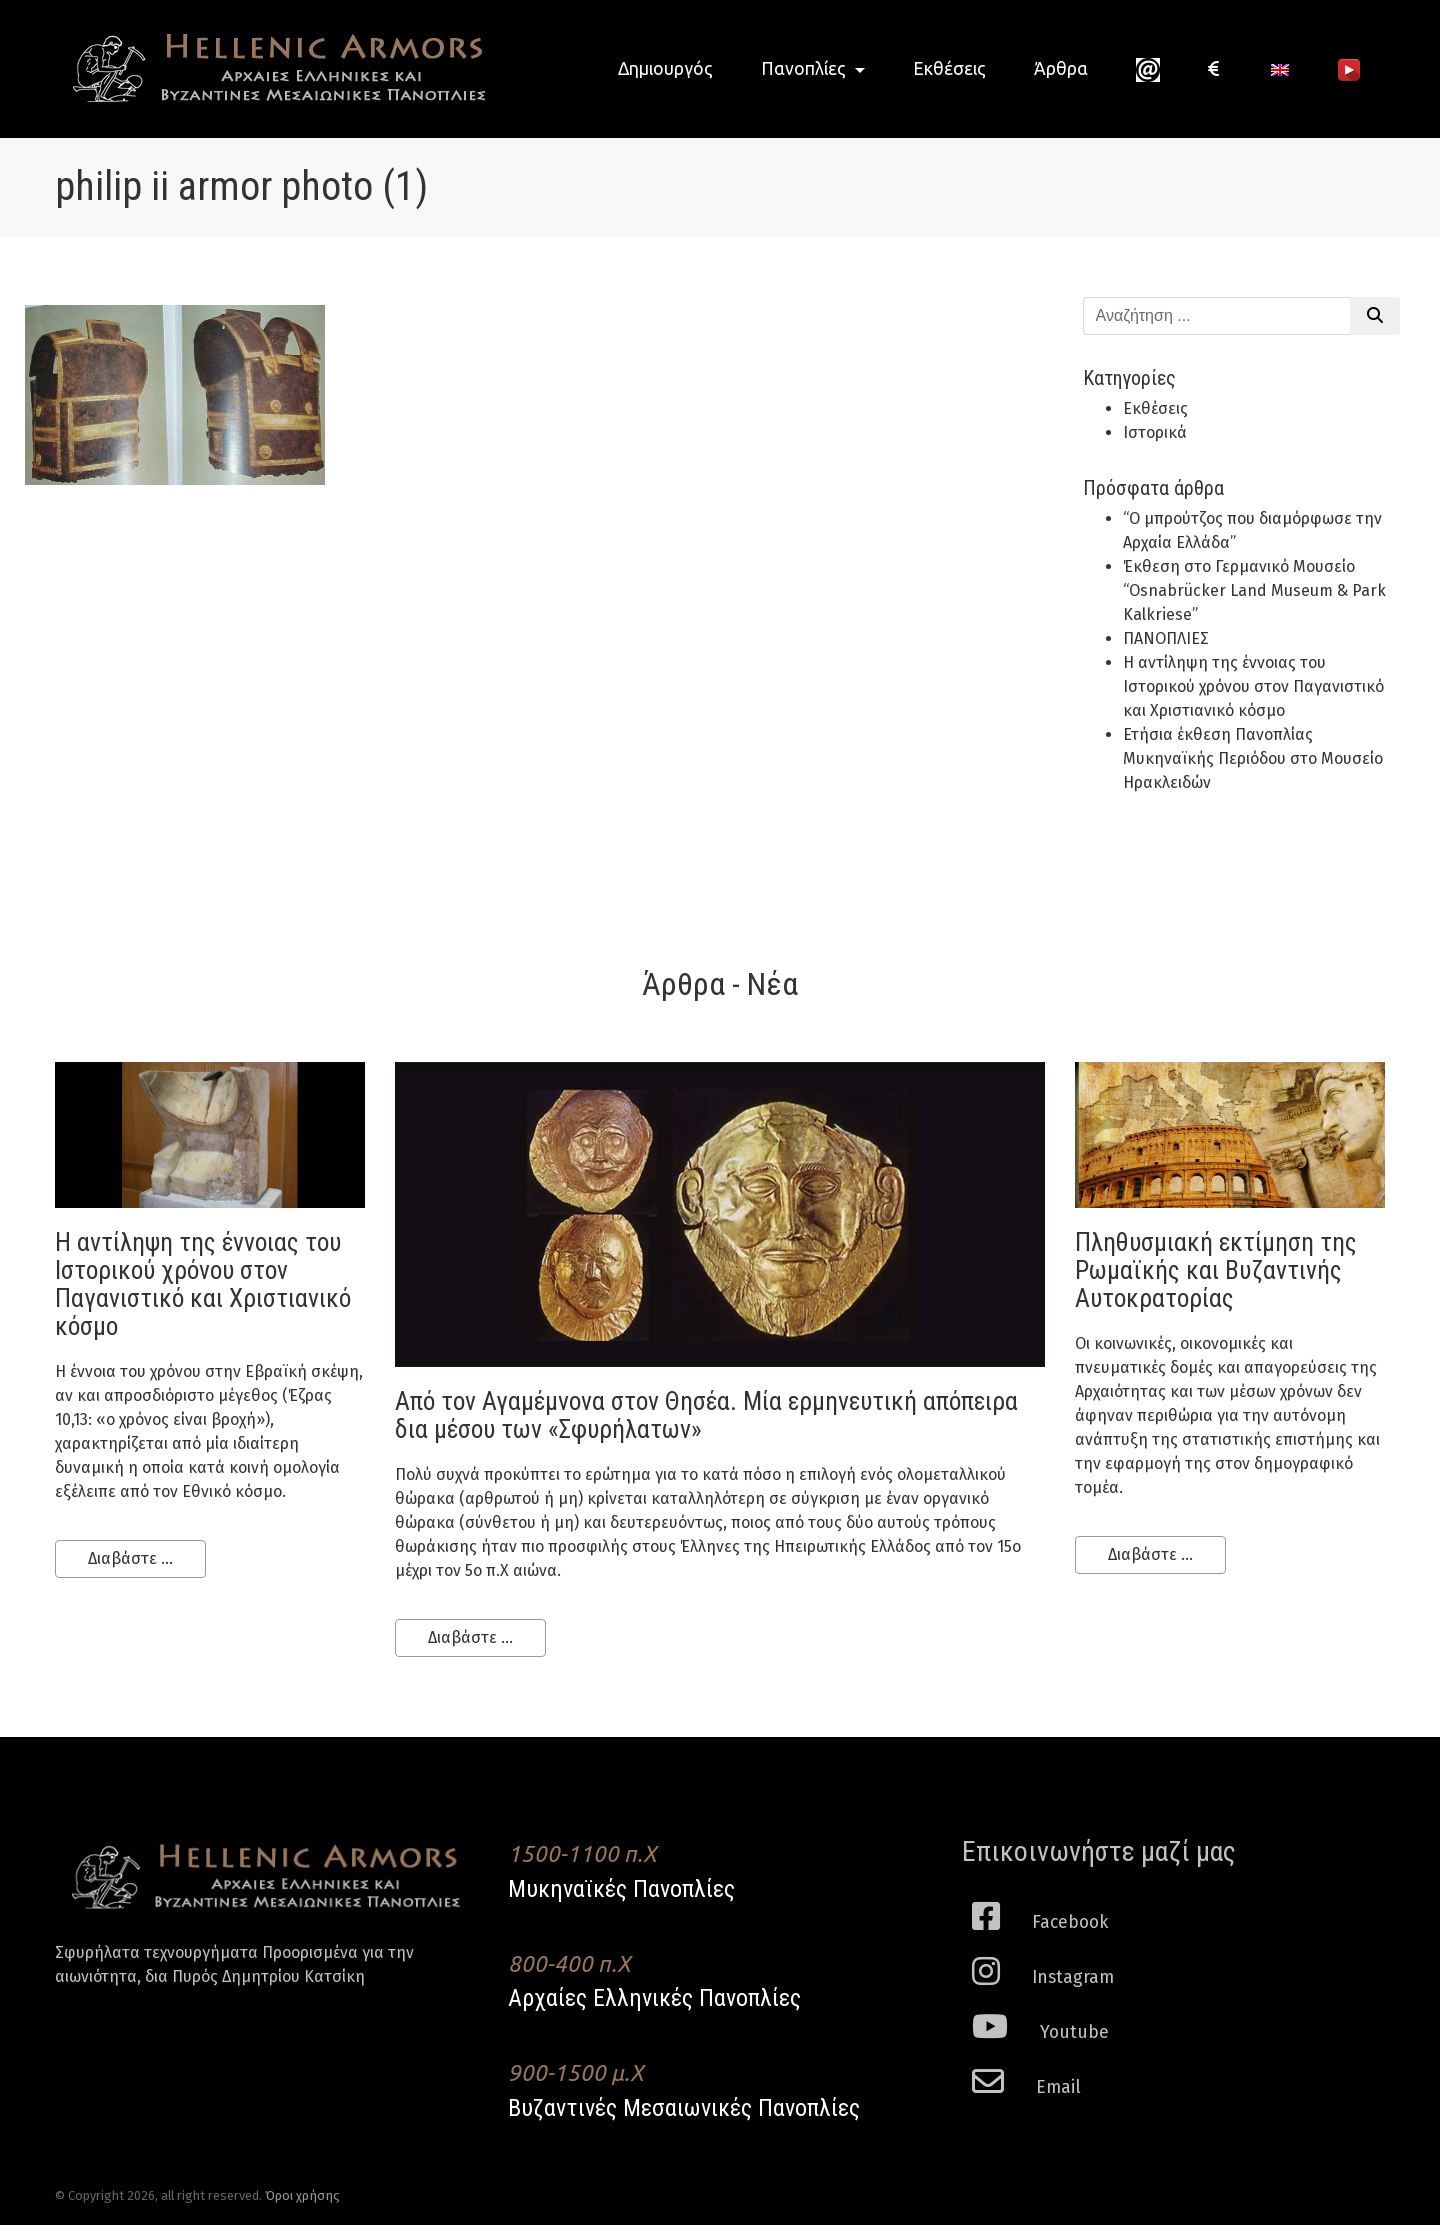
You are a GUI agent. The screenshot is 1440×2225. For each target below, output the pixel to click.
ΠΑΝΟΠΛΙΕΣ (1166, 638)
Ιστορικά (1155, 432)
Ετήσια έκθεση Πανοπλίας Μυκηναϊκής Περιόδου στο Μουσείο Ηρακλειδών (1253, 758)
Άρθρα (1061, 68)
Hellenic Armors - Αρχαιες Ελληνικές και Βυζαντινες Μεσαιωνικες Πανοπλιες (270, 68)
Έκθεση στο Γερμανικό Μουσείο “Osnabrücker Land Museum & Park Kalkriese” (1254, 590)
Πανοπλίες (805, 68)
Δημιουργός (665, 68)
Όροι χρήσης (302, 2195)
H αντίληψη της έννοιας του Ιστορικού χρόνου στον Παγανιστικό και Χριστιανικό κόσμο (1253, 686)
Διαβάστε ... (130, 1558)
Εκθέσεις (949, 68)
